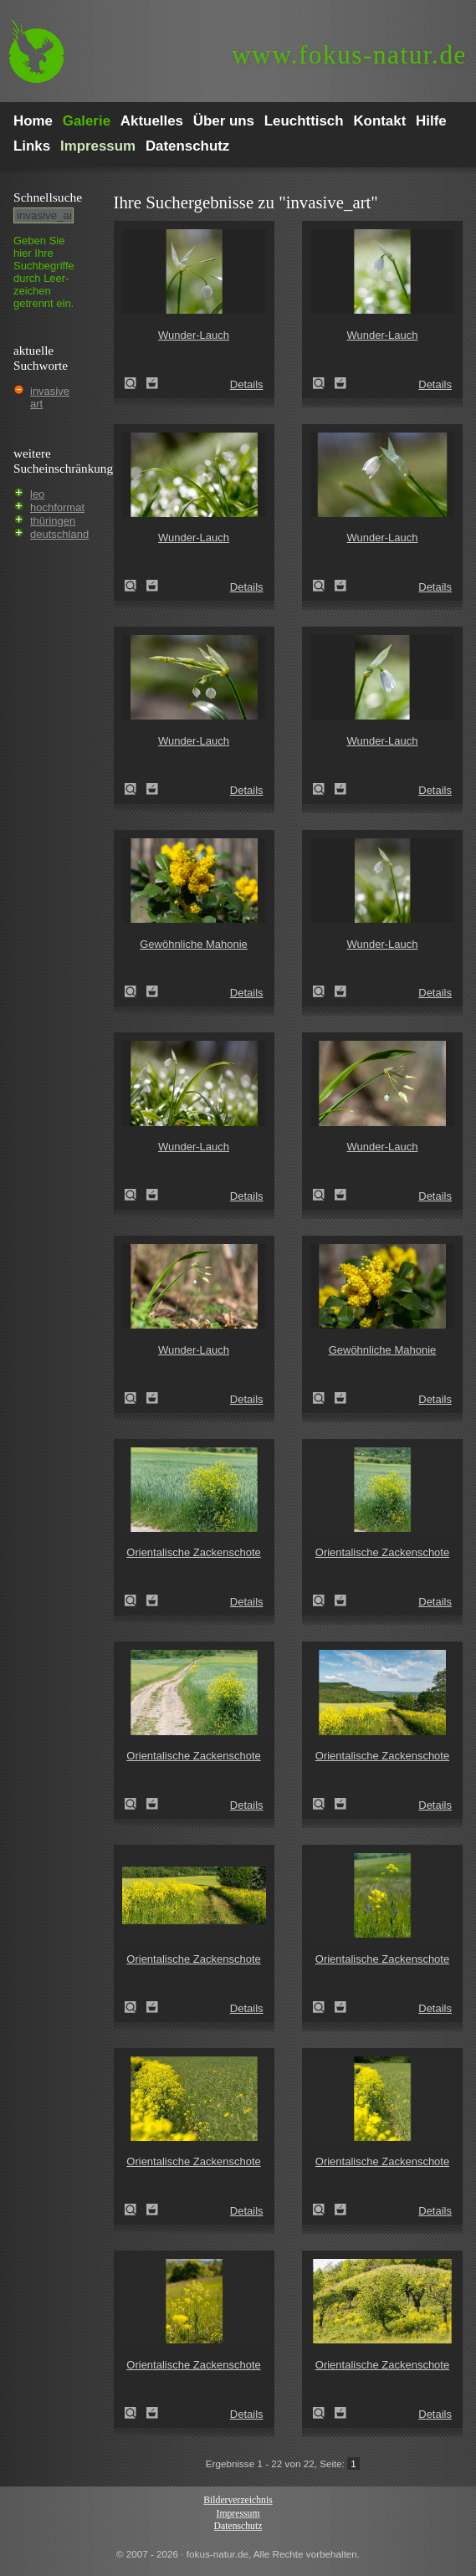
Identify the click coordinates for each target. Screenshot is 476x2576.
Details (247, 384)
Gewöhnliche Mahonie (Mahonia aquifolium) (135, 991)
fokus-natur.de (349, 54)
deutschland (59, 534)
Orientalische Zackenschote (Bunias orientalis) (135, 1600)
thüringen (52, 521)
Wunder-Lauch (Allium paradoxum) (135, 383)
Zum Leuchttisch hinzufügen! (152, 383)
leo (37, 494)
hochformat (57, 507)
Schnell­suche (47, 197)
